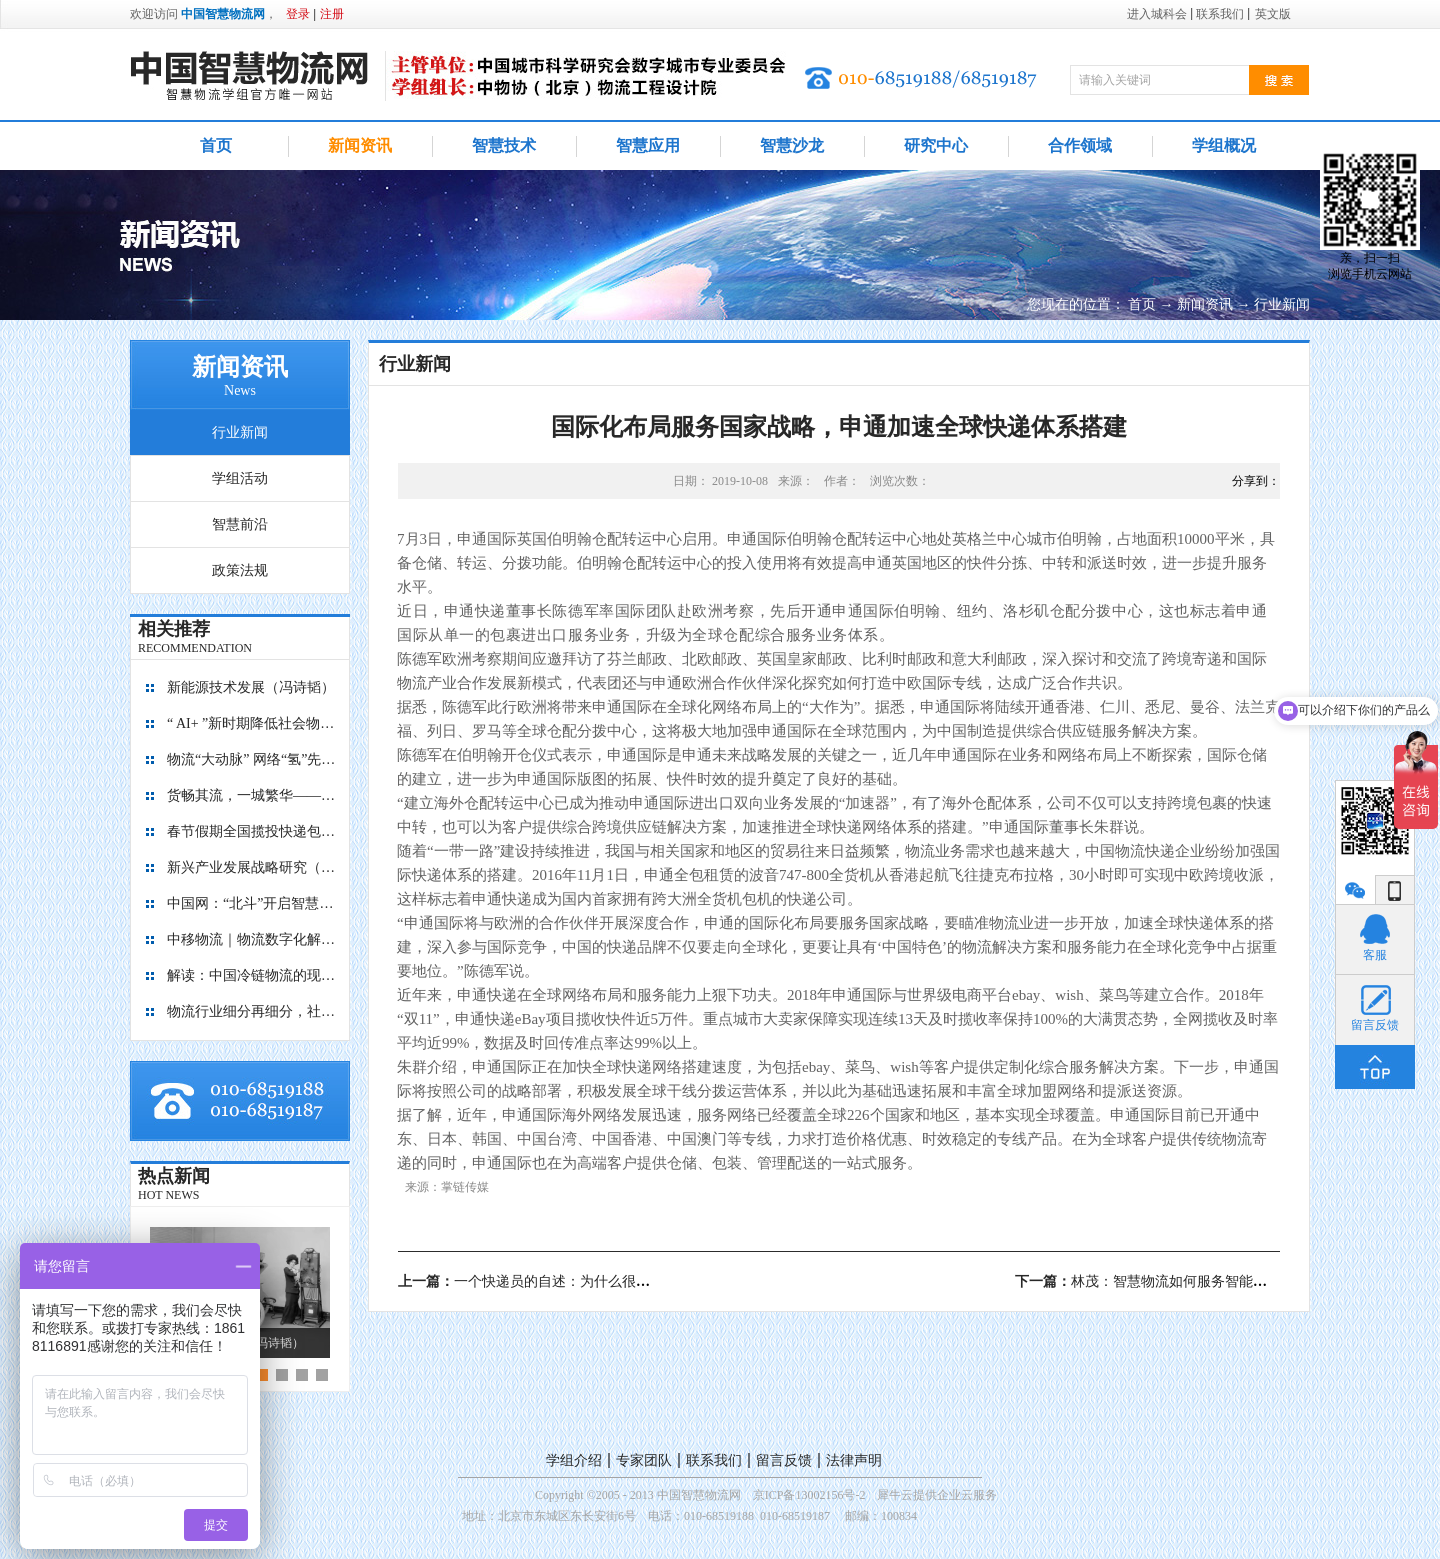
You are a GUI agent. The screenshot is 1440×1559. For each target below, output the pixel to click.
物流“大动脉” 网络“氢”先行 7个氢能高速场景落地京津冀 (252, 759)
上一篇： (580, 1281)
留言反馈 (784, 1460)
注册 (332, 14)
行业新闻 (1282, 304)
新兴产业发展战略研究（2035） (252, 867)
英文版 (1273, 14)
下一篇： (1148, 1281)
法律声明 (854, 1460)
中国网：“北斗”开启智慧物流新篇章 (252, 903)
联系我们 (714, 1460)
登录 (298, 14)
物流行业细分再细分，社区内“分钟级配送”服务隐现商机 (252, 1011)
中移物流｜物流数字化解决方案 (252, 939)
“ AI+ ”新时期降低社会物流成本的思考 (252, 723)
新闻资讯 (1205, 304)
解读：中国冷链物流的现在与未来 (252, 975)
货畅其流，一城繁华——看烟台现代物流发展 (252, 795)
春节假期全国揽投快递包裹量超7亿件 (252, 831)
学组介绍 (574, 1460)
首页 (216, 145)
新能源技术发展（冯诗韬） (251, 687)
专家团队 (644, 1460)
